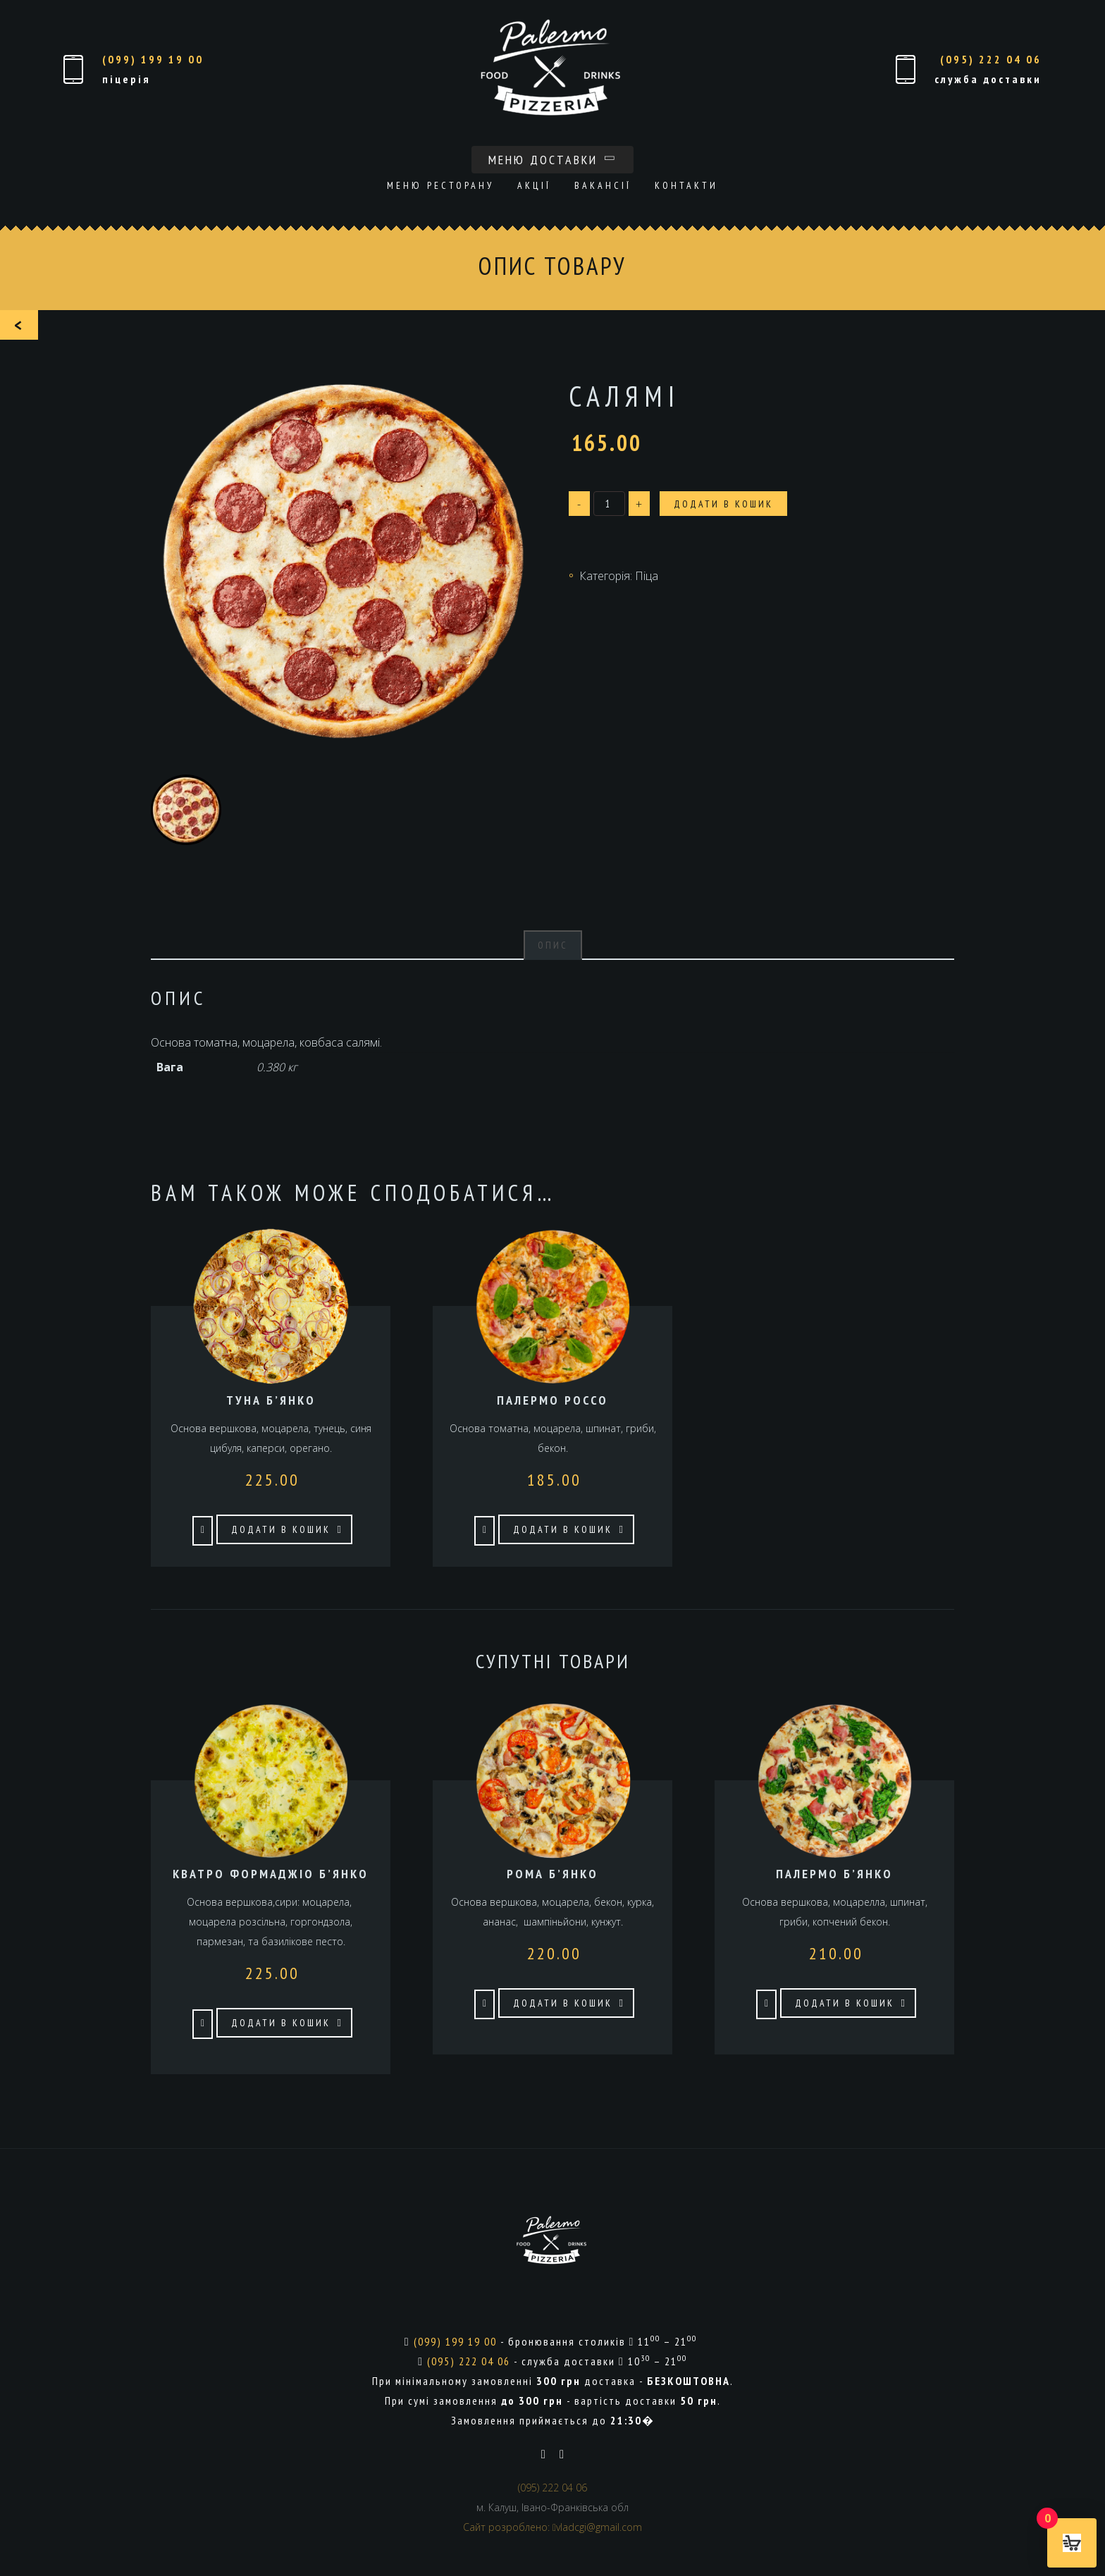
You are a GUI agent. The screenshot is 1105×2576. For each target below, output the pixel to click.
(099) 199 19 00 (153, 59)
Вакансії (602, 185)
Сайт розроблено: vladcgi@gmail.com (552, 2527)
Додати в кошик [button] (281, 1529)
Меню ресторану (440, 185)
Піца (646, 576)
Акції (534, 185)
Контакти (686, 185)
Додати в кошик (723, 504)
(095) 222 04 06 (991, 59)
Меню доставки (552, 160)
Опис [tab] (553, 945)
